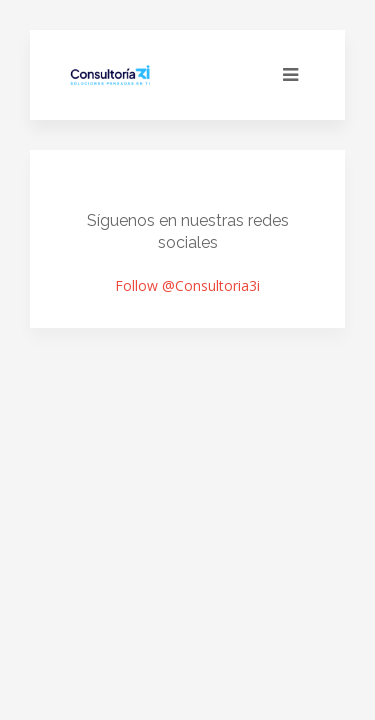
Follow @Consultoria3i (187, 285)
